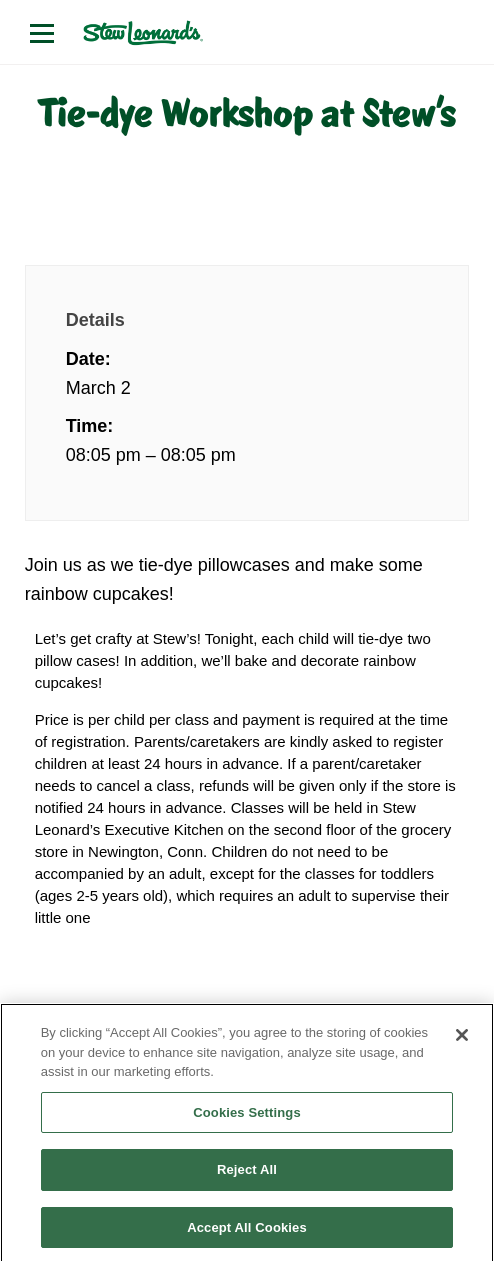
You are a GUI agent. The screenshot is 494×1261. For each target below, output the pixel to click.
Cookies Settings (247, 1119)
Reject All (247, 1176)
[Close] (462, 1042)
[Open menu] (42, 33)
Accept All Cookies (247, 1234)
